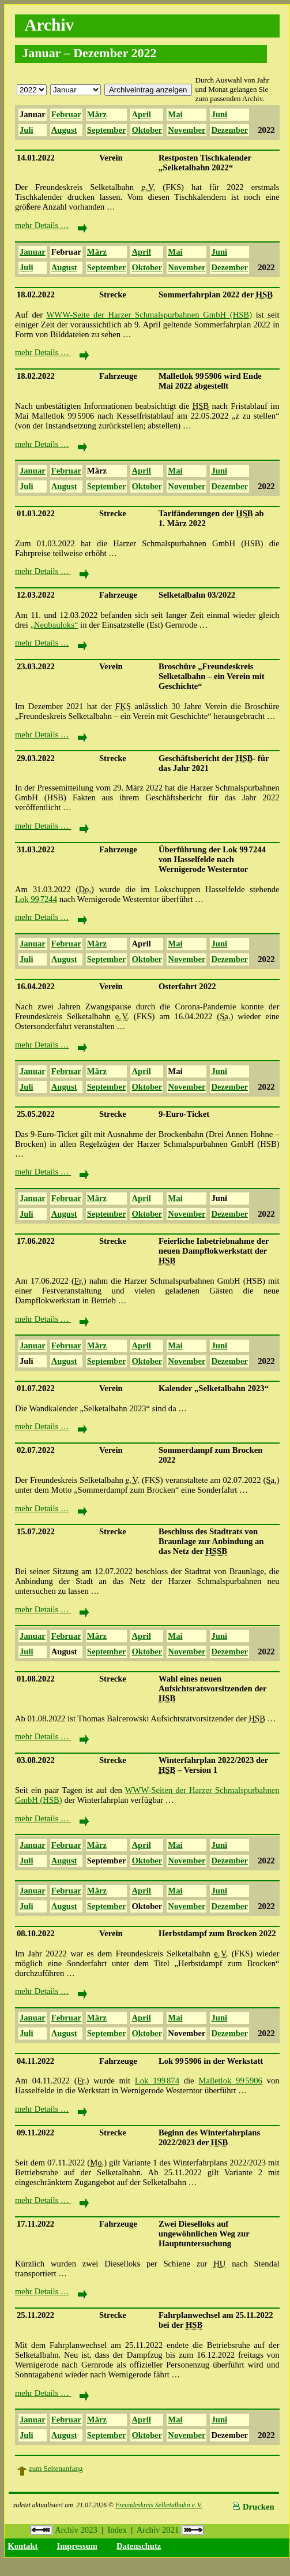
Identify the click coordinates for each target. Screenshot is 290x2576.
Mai (175, 114)
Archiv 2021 (170, 2529)
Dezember (229, 130)
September (106, 130)
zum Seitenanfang (56, 2468)
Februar (66, 114)
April (140, 114)
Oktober (146, 130)
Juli (26, 130)
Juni (219, 114)
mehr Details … (51, 225)
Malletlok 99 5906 (230, 2080)
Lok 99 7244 (36, 899)
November (186, 130)
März (97, 114)
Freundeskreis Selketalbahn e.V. (158, 2505)
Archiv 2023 (63, 2529)
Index (116, 2529)
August (64, 130)
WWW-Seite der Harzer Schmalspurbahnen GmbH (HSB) (150, 314)
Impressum (77, 2546)
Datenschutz (138, 2546)
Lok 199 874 (157, 2080)
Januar (33, 114)
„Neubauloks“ (54, 624)
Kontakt (22, 2546)
